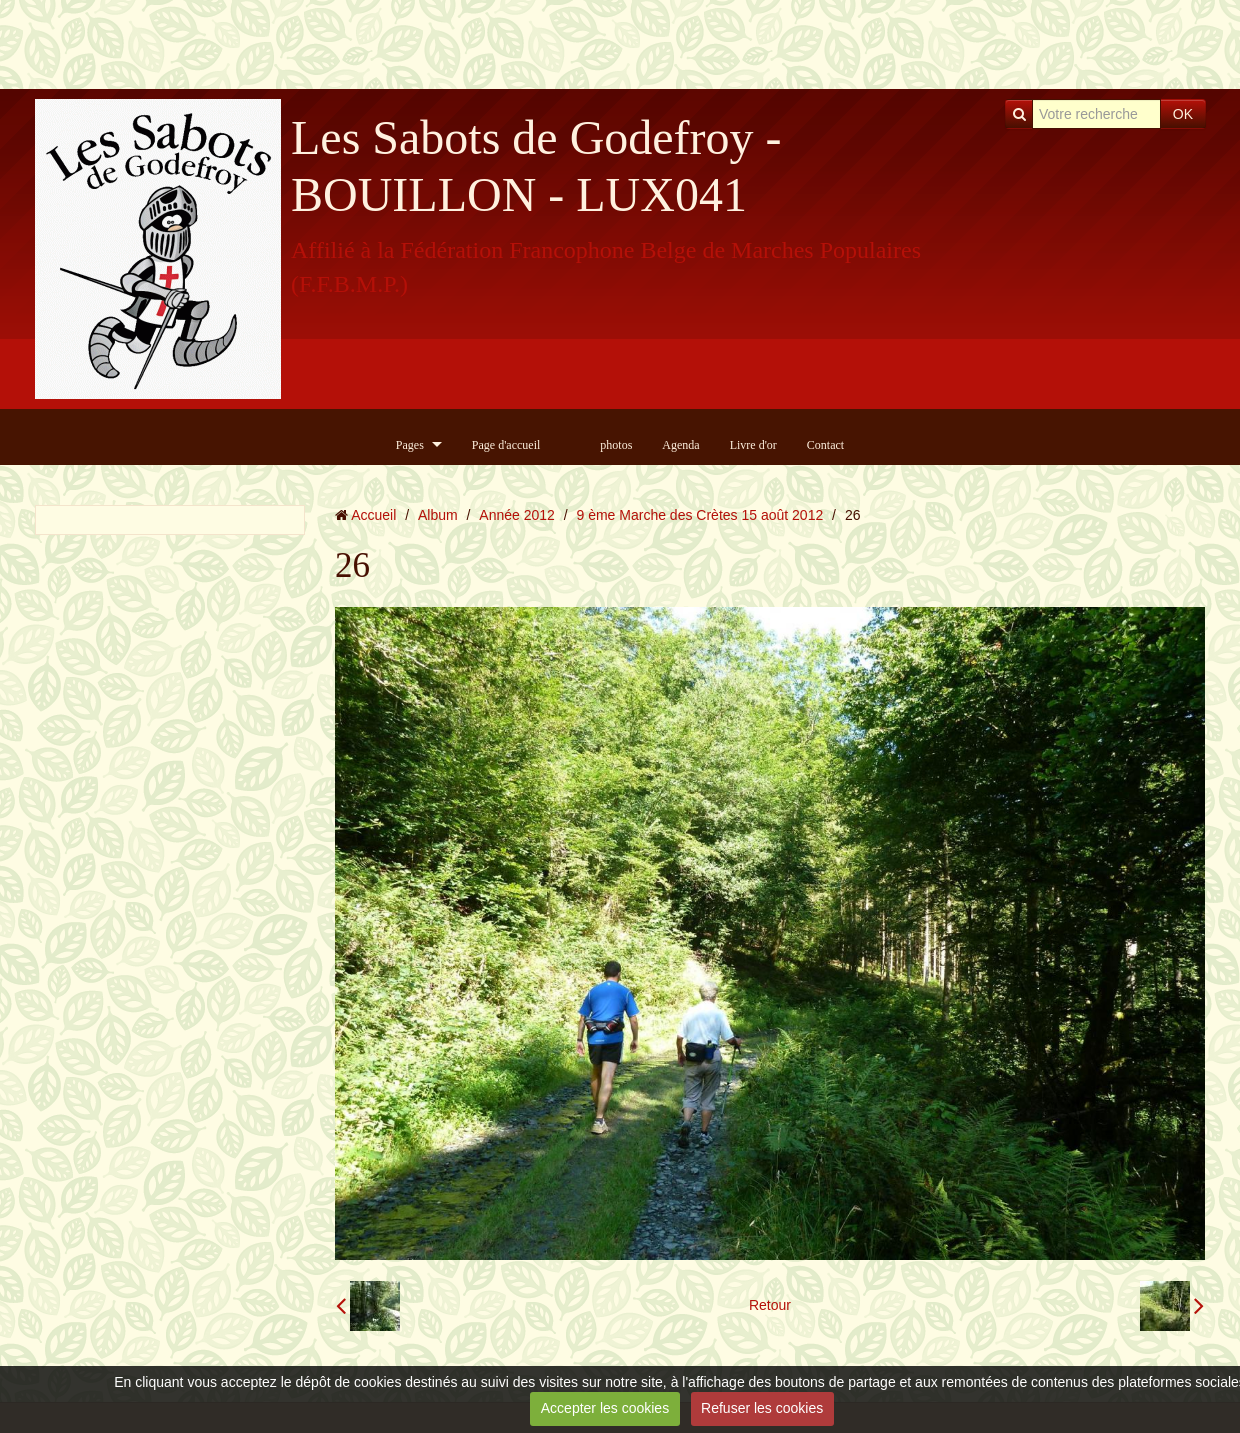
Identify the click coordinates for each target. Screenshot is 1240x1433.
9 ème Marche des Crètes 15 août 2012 (700, 515)
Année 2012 (517, 515)
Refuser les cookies (762, 1408)
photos (616, 445)
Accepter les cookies (605, 1408)
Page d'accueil (506, 445)
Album (438, 515)
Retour (770, 1305)
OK (1183, 114)
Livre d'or (753, 445)
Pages (410, 445)
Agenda (680, 445)
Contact (825, 445)
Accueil (373, 515)
